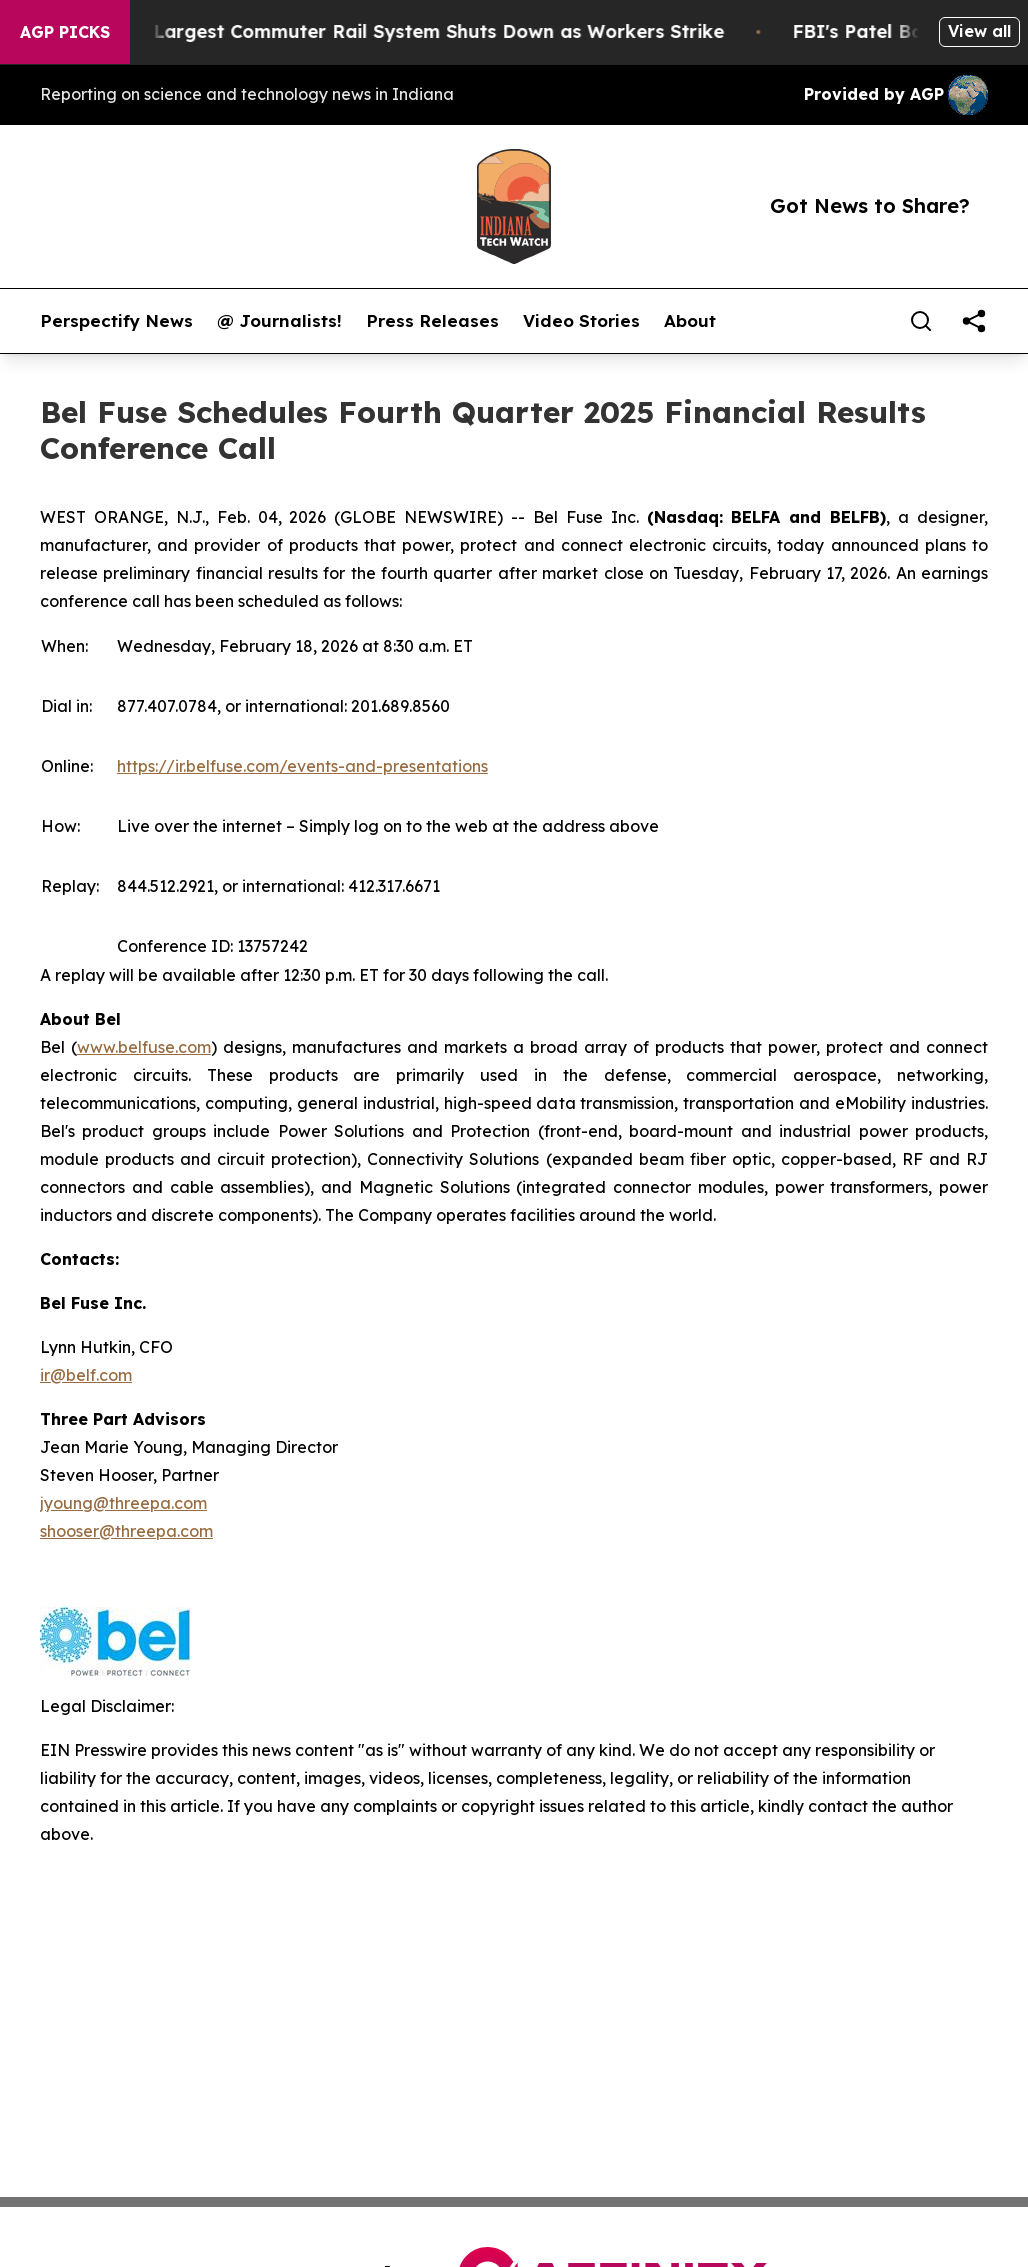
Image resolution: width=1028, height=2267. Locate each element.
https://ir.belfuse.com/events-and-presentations (302, 766)
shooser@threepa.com (126, 1531)
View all (979, 31)
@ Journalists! (279, 321)
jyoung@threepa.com (123, 1503)
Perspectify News (116, 321)
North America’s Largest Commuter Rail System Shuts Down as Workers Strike (392, 31)
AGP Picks (65, 32)
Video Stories (581, 321)
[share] (974, 321)
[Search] (921, 321)
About (690, 321)
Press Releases (432, 321)
